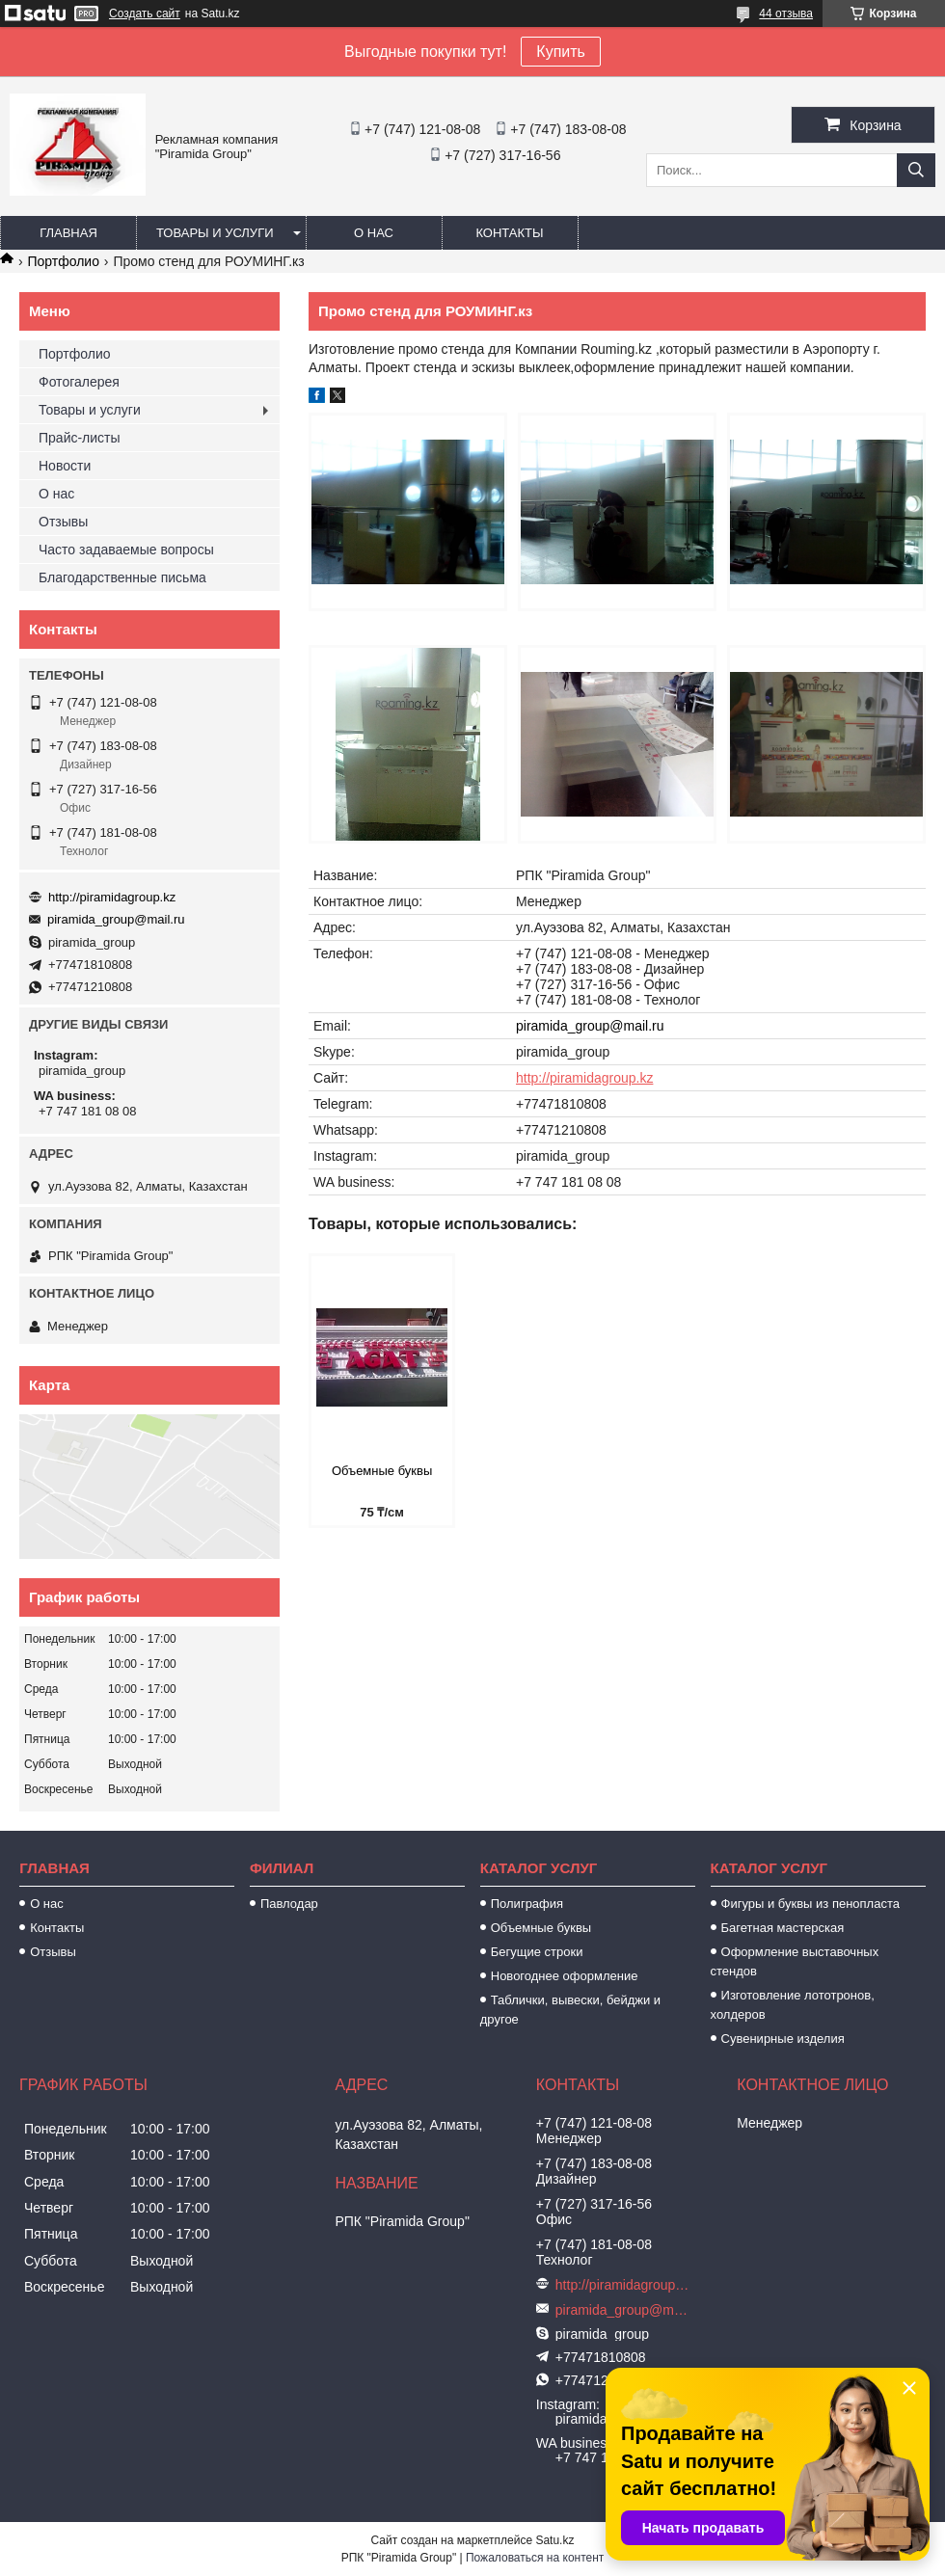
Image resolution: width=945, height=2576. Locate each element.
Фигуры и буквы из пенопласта (810, 1903)
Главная (68, 233)
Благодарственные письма (122, 577)
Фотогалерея (79, 381)
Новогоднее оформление (564, 1976)
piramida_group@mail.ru (590, 1025)
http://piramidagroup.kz (584, 1078)
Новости (65, 465)
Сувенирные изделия (783, 2038)
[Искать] (916, 170)
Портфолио (63, 261)
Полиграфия (527, 1903)
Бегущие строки (537, 1952)
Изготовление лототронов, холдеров (793, 2005)
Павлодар (289, 1903)
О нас (373, 233)
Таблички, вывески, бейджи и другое (570, 2009)
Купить (560, 51)
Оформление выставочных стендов (795, 1961)
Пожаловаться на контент (535, 2557)
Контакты (509, 233)
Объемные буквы (382, 1470)
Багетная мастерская (783, 1927)
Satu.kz (554, 2540)
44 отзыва (786, 13)
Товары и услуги (215, 233)
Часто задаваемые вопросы (126, 549)
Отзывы (63, 521)
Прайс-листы (80, 437)
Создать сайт (144, 13)
